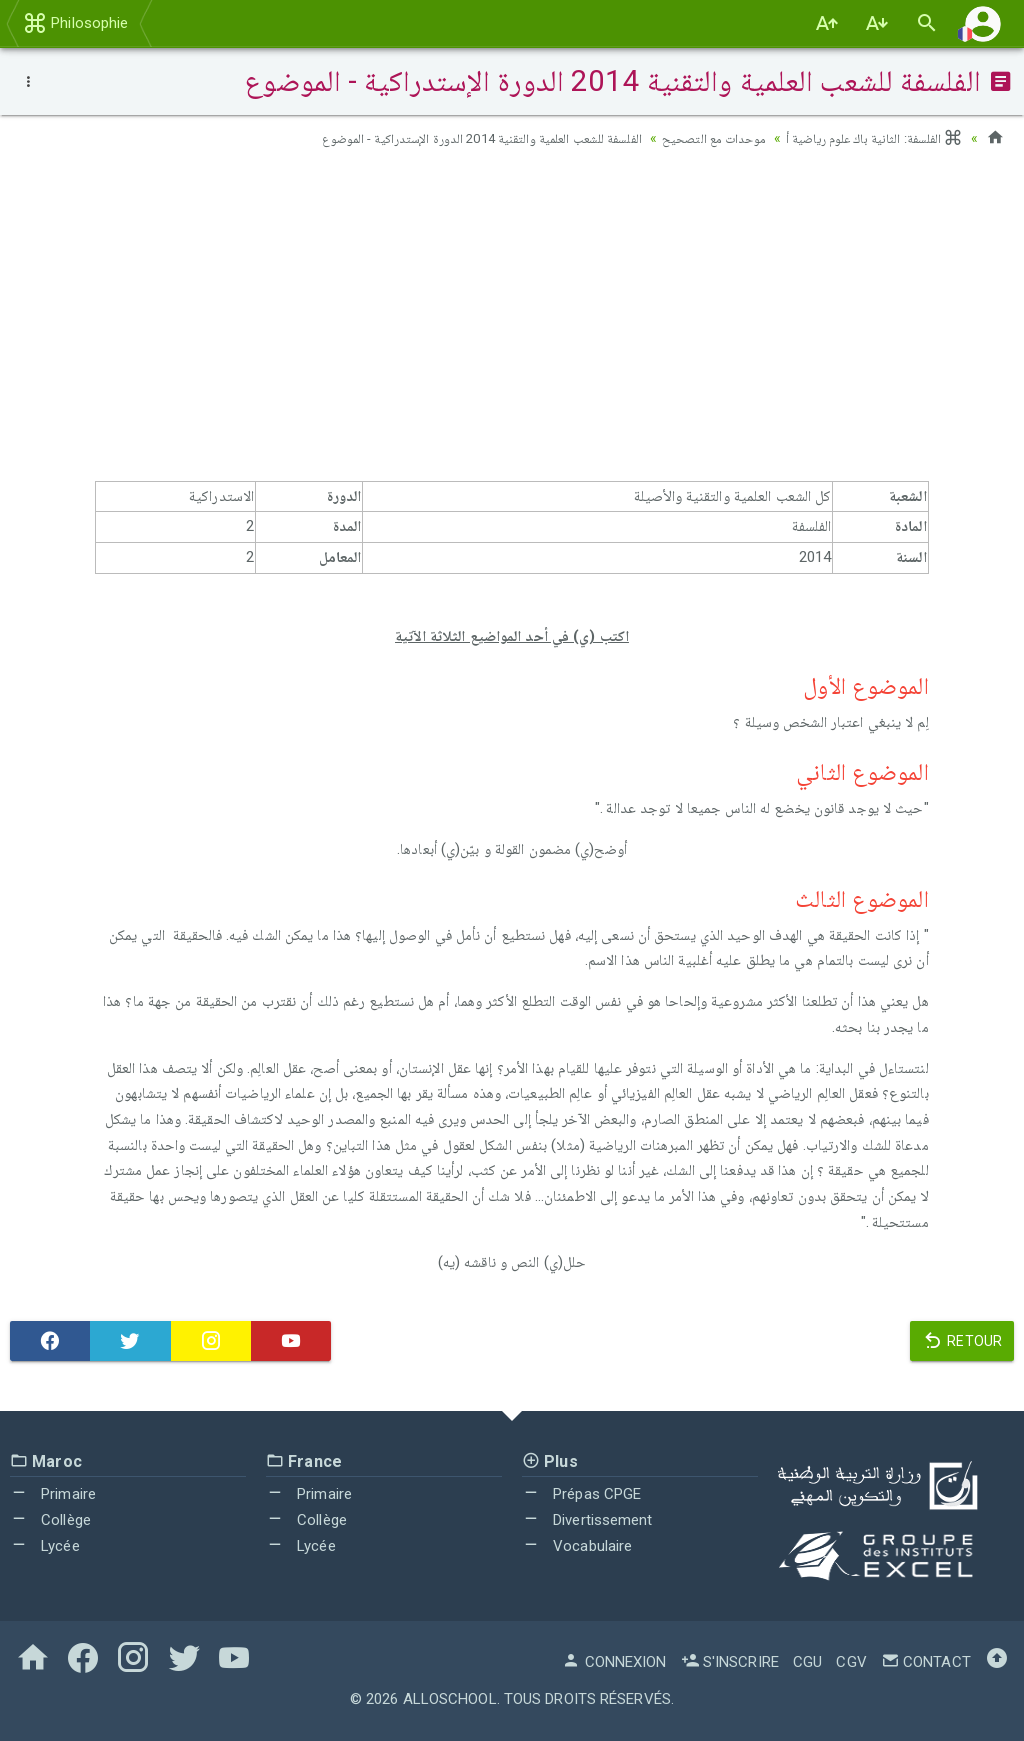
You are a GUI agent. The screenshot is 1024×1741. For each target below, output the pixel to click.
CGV (851, 1662)
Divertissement (587, 1520)
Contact (926, 1662)
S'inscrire (730, 1662)
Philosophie (75, 23)
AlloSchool (450, 1699)
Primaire (53, 1494)
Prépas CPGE (581, 1494)
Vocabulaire (577, 1546)
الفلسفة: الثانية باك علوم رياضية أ (869, 138)
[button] (983, 23)
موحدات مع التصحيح (700, 138)
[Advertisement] (512, 321)
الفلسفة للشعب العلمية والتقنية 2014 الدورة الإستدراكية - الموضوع (452, 138)
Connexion (614, 1662)
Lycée (45, 1546)
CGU (807, 1662)
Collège (50, 1520)
